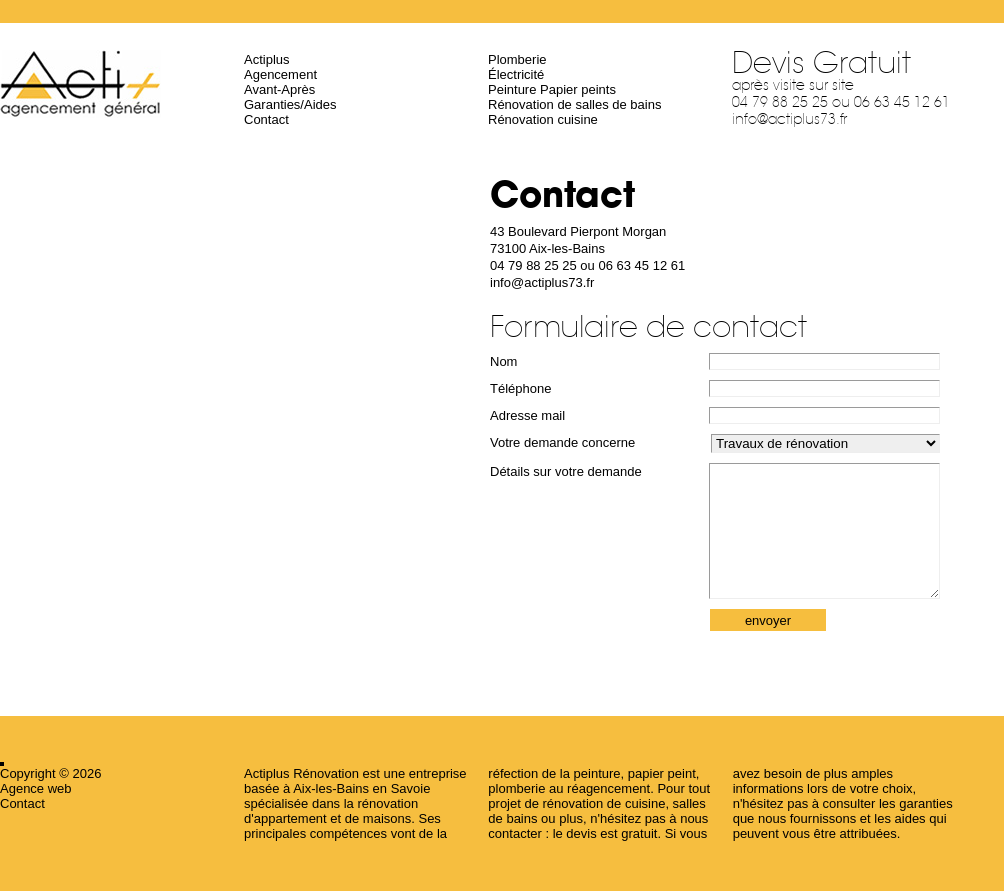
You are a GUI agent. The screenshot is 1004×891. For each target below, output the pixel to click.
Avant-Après (279, 89)
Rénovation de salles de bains (574, 104)
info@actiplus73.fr (789, 119)
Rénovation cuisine (543, 119)
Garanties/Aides (290, 104)
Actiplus (267, 59)
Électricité (516, 74)
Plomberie (517, 59)
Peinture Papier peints (552, 89)
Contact (266, 119)
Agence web (36, 788)
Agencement (280, 74)
